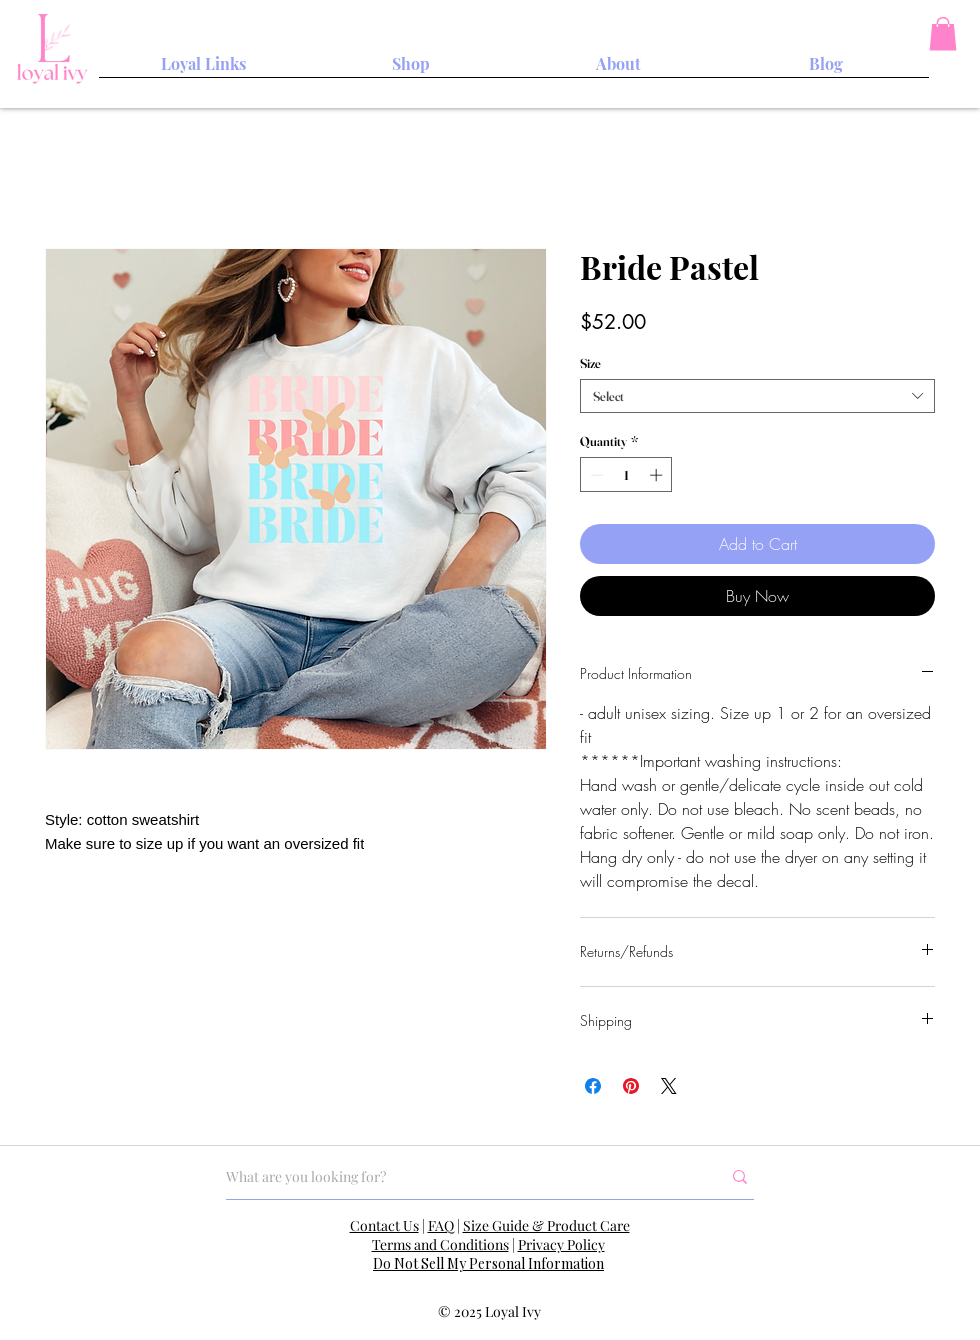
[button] (943, 33)
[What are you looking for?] (458, 1176)
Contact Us (384, 1225)
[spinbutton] (626, 475)
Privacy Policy (561, 1244)
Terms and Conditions (440, 1244)
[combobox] (757, 396)
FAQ (441, 1225)
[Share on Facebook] (593, 1086)
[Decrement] (595, 475)
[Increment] (658, 475)
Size (590, 363)
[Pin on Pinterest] (631, 1086)
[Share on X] (669, 1086)
